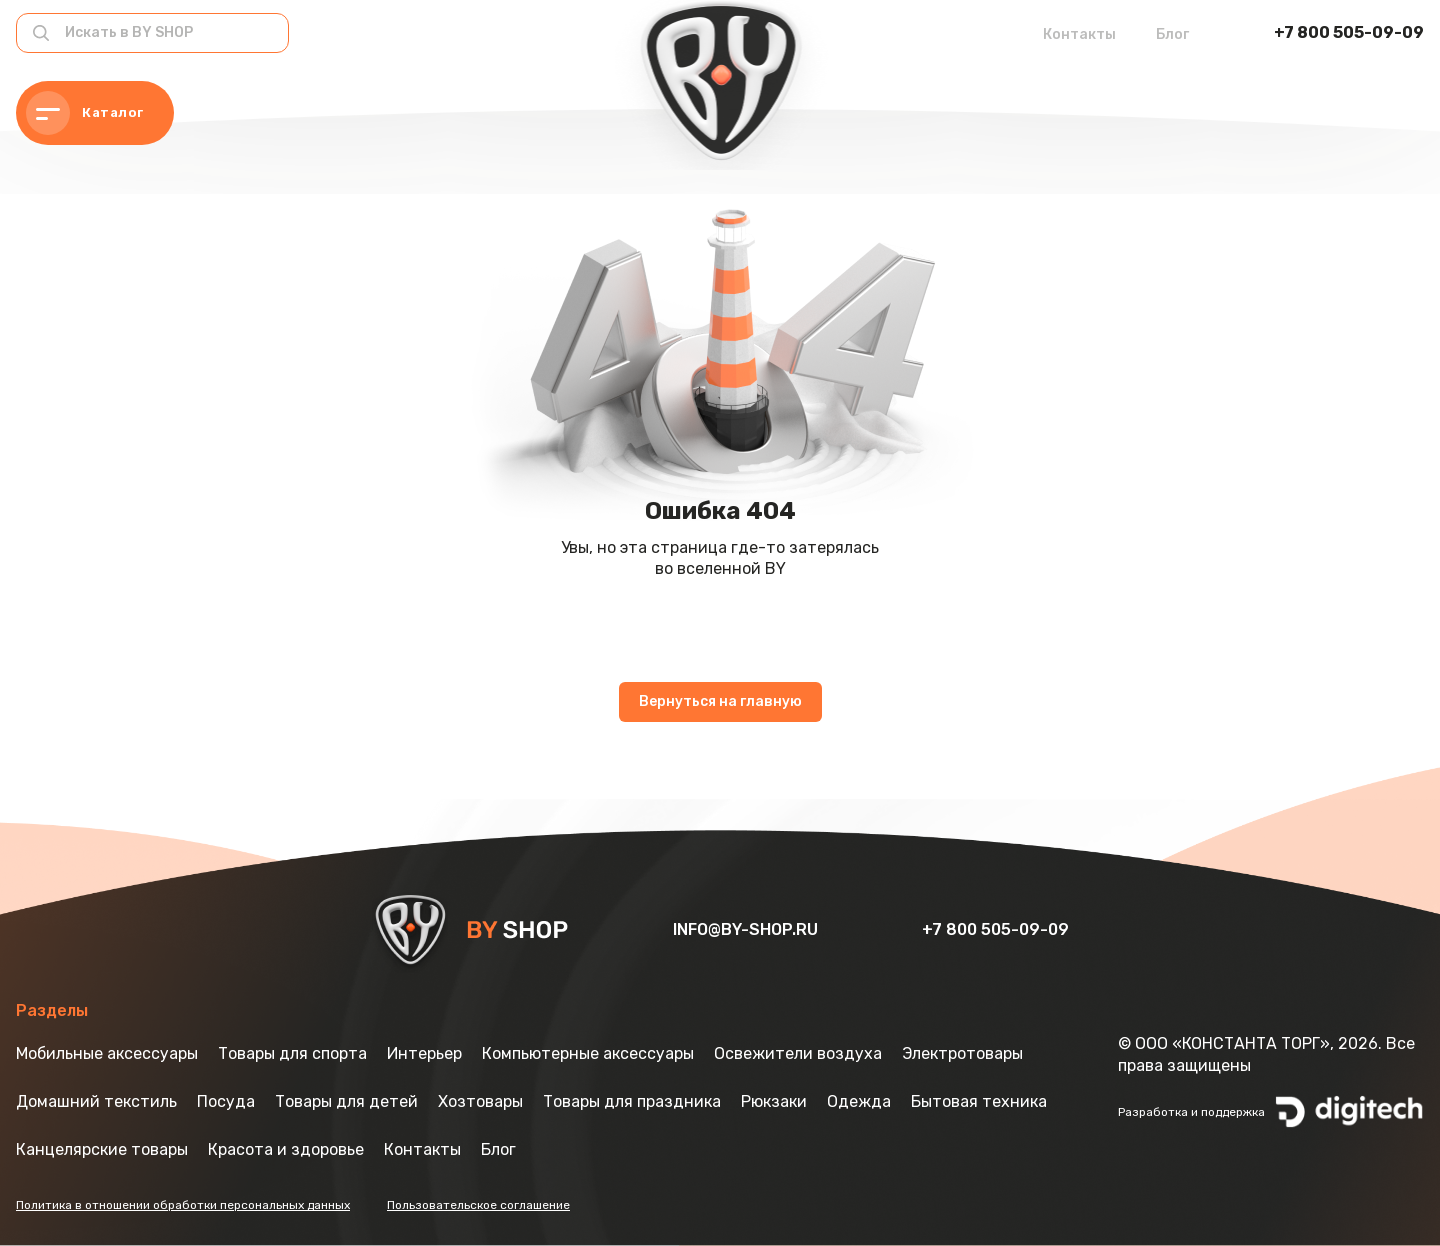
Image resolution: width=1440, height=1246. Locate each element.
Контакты (1079, 34)
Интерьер (424, 1053)
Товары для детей (346, 1101)
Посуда (226, 1101)
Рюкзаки (774, 1101)
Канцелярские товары (102, 1149)
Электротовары (962, 1053)
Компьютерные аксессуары (588, 1053)
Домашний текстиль (96, 1101)
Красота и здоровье (286, 1149)
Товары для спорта (292, 1053)
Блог (1172, 34)
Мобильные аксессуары (107, 1053)
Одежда (859, 1101)
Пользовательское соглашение (478, 1205)
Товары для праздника (632, 1101)
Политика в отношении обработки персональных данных (183, 1205)
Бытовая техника (979, 1101)
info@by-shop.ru (747, 929)
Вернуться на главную (720, 701)
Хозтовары (480, 1101)
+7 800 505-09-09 (1349, 32)
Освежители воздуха (798, 1053)
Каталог (85, 113)
